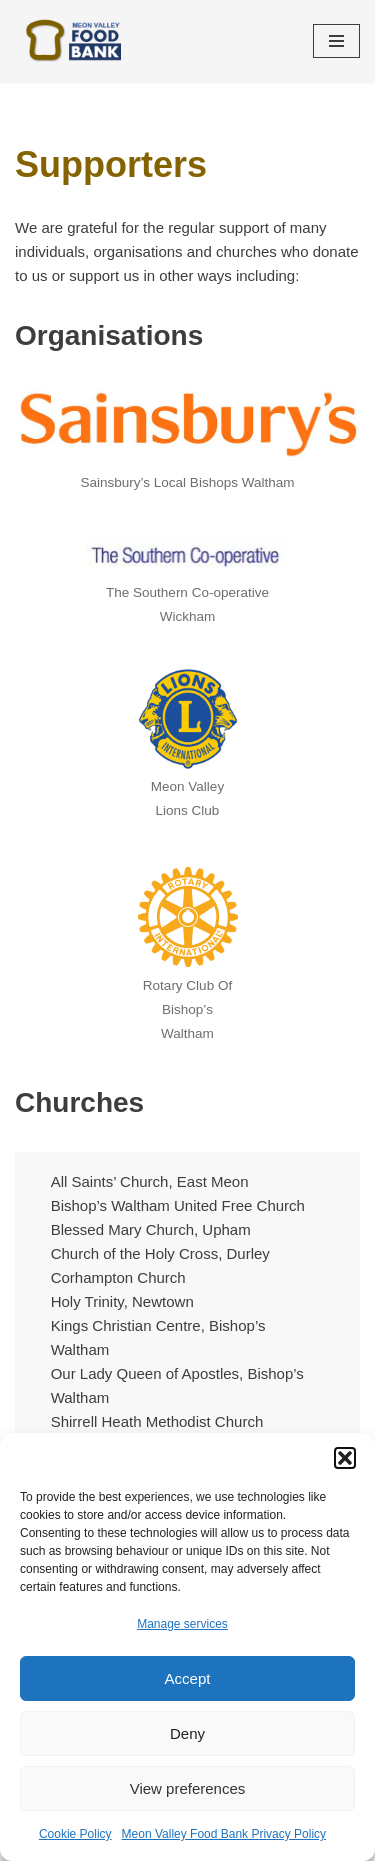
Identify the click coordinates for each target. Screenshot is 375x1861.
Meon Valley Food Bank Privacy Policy (224, 1834)
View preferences (188, 1788)
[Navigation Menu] (336, 41)
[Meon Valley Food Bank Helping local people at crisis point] (75, 41)
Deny (187, 1733)
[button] (345, 1458)
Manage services (182, 1624)
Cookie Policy (75, 1834)
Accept (188, 1678)
